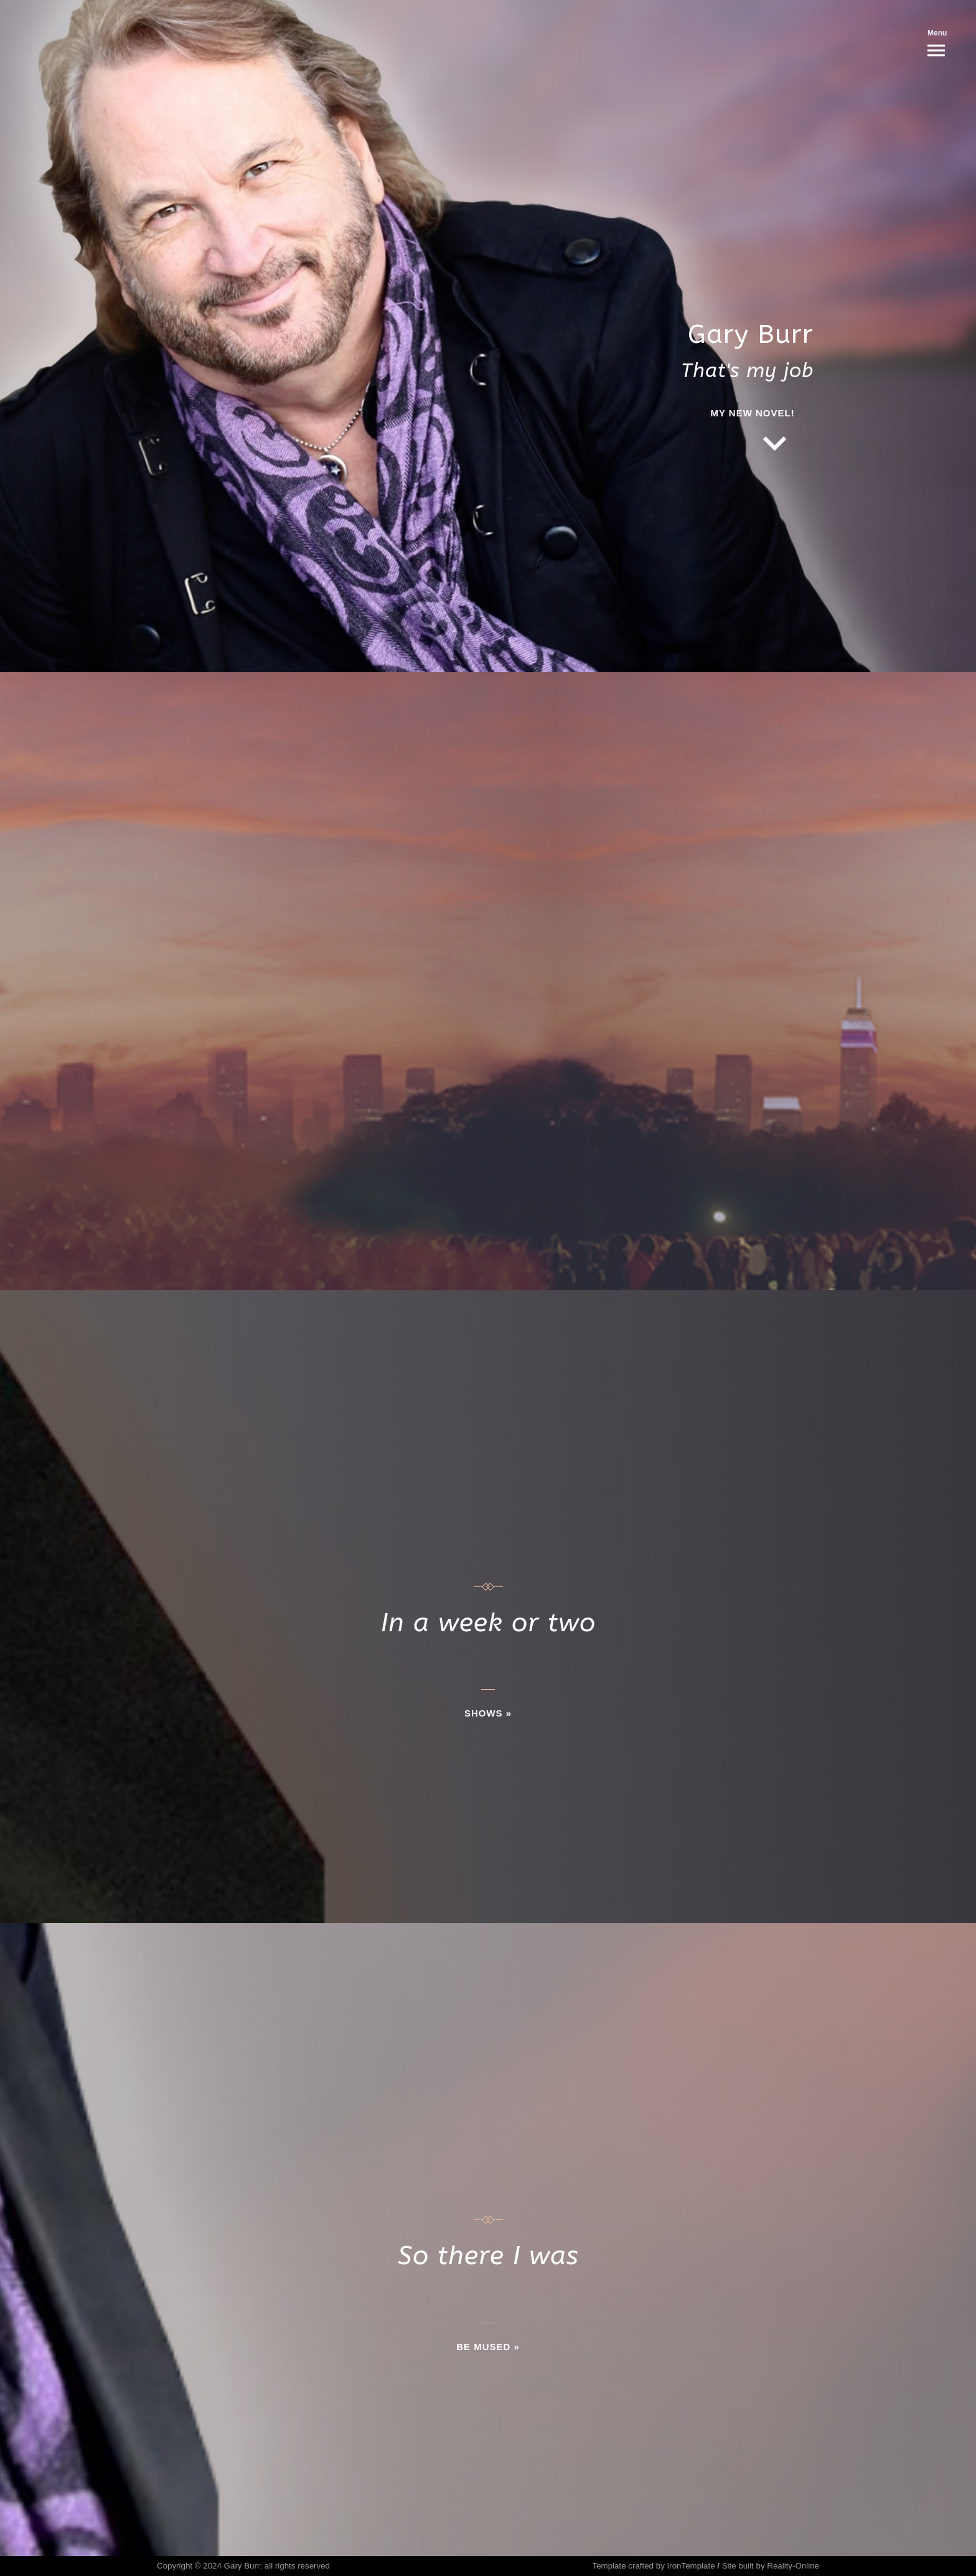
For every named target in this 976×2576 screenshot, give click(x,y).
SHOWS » (488, 1713)
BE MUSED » (488, 2346)
